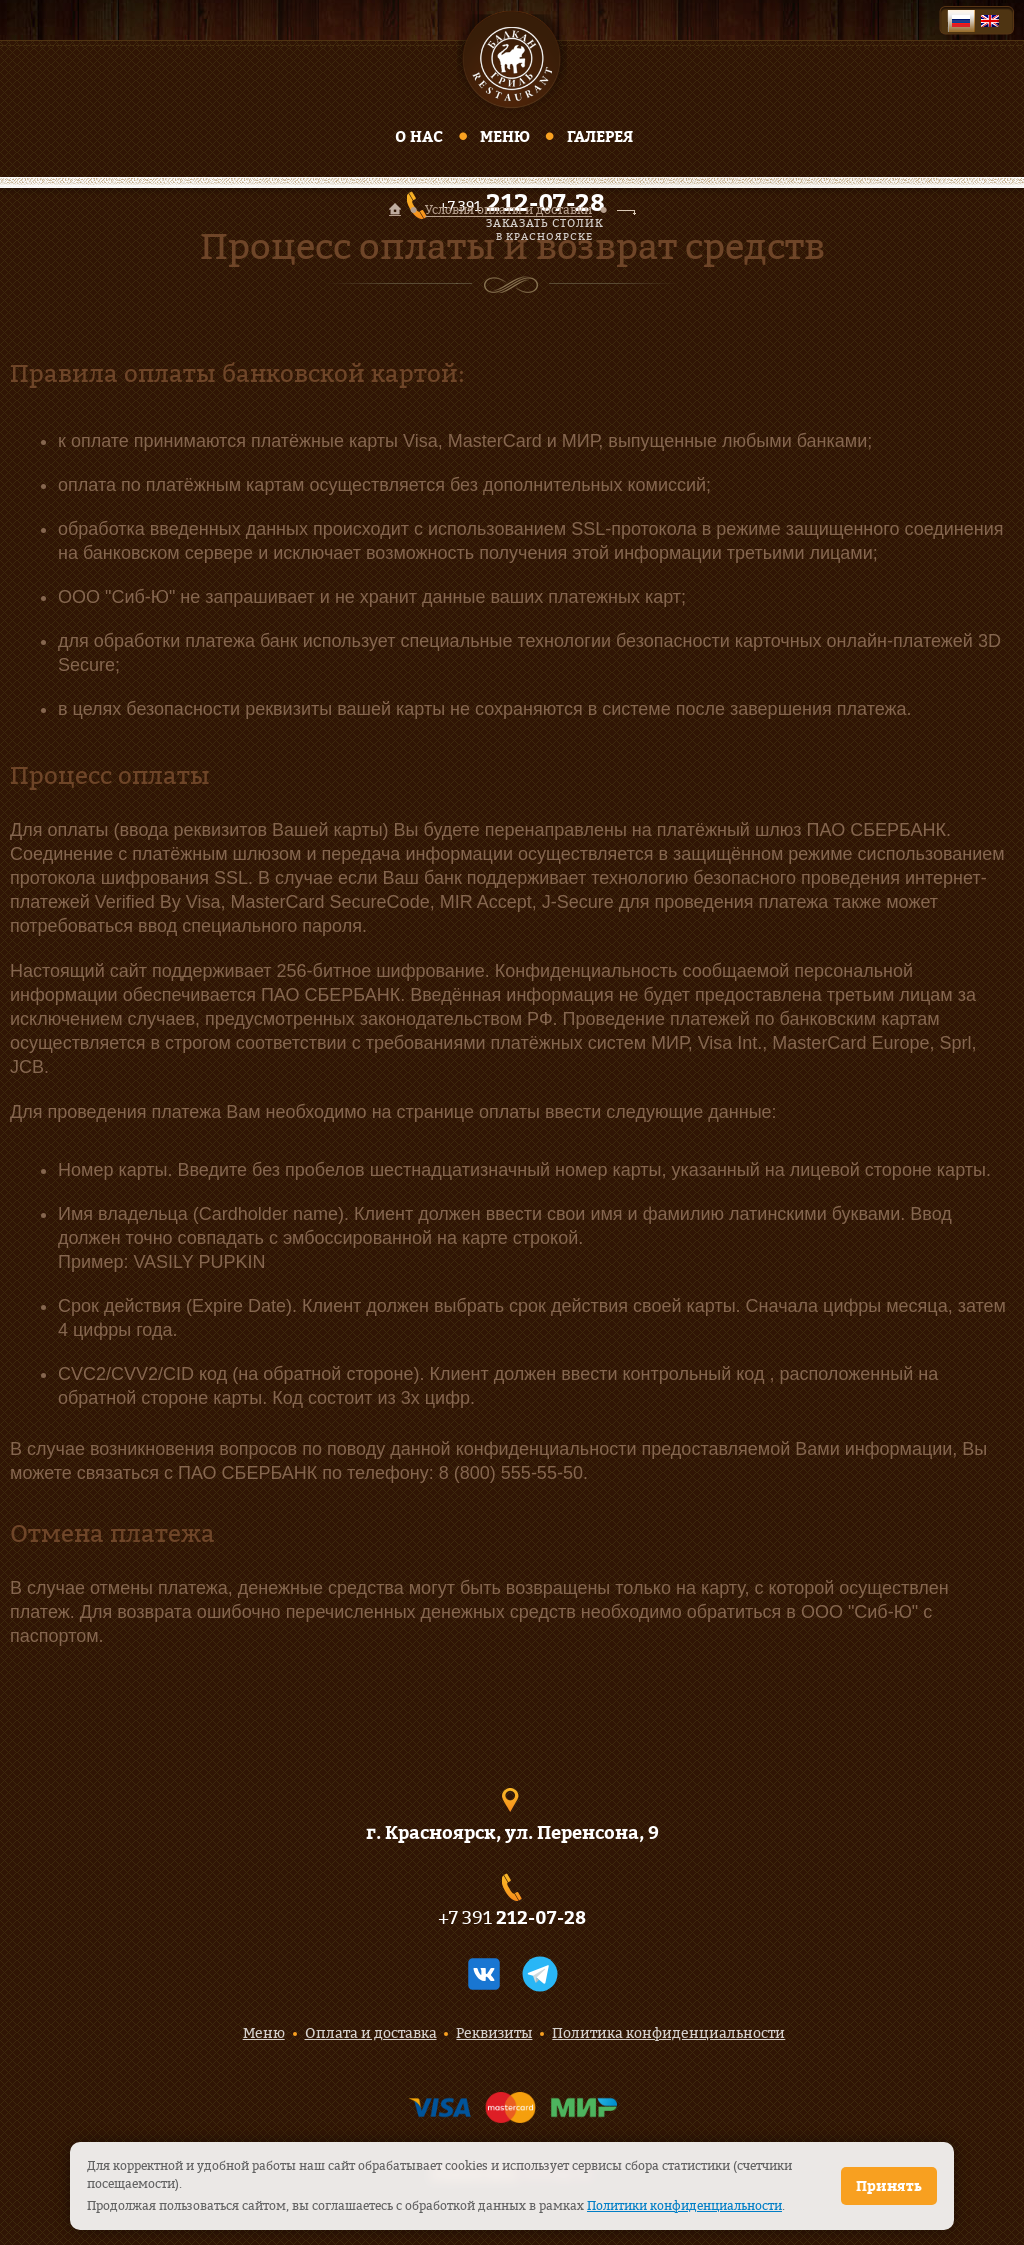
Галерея (600, 136)
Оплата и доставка (371, 2032)
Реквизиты (494, 2032)
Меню (505, 136)
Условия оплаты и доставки (508, 210)
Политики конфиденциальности (684, 2205)
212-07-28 (541, 1917)
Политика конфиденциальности (668, 2032)
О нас (419, 136)
